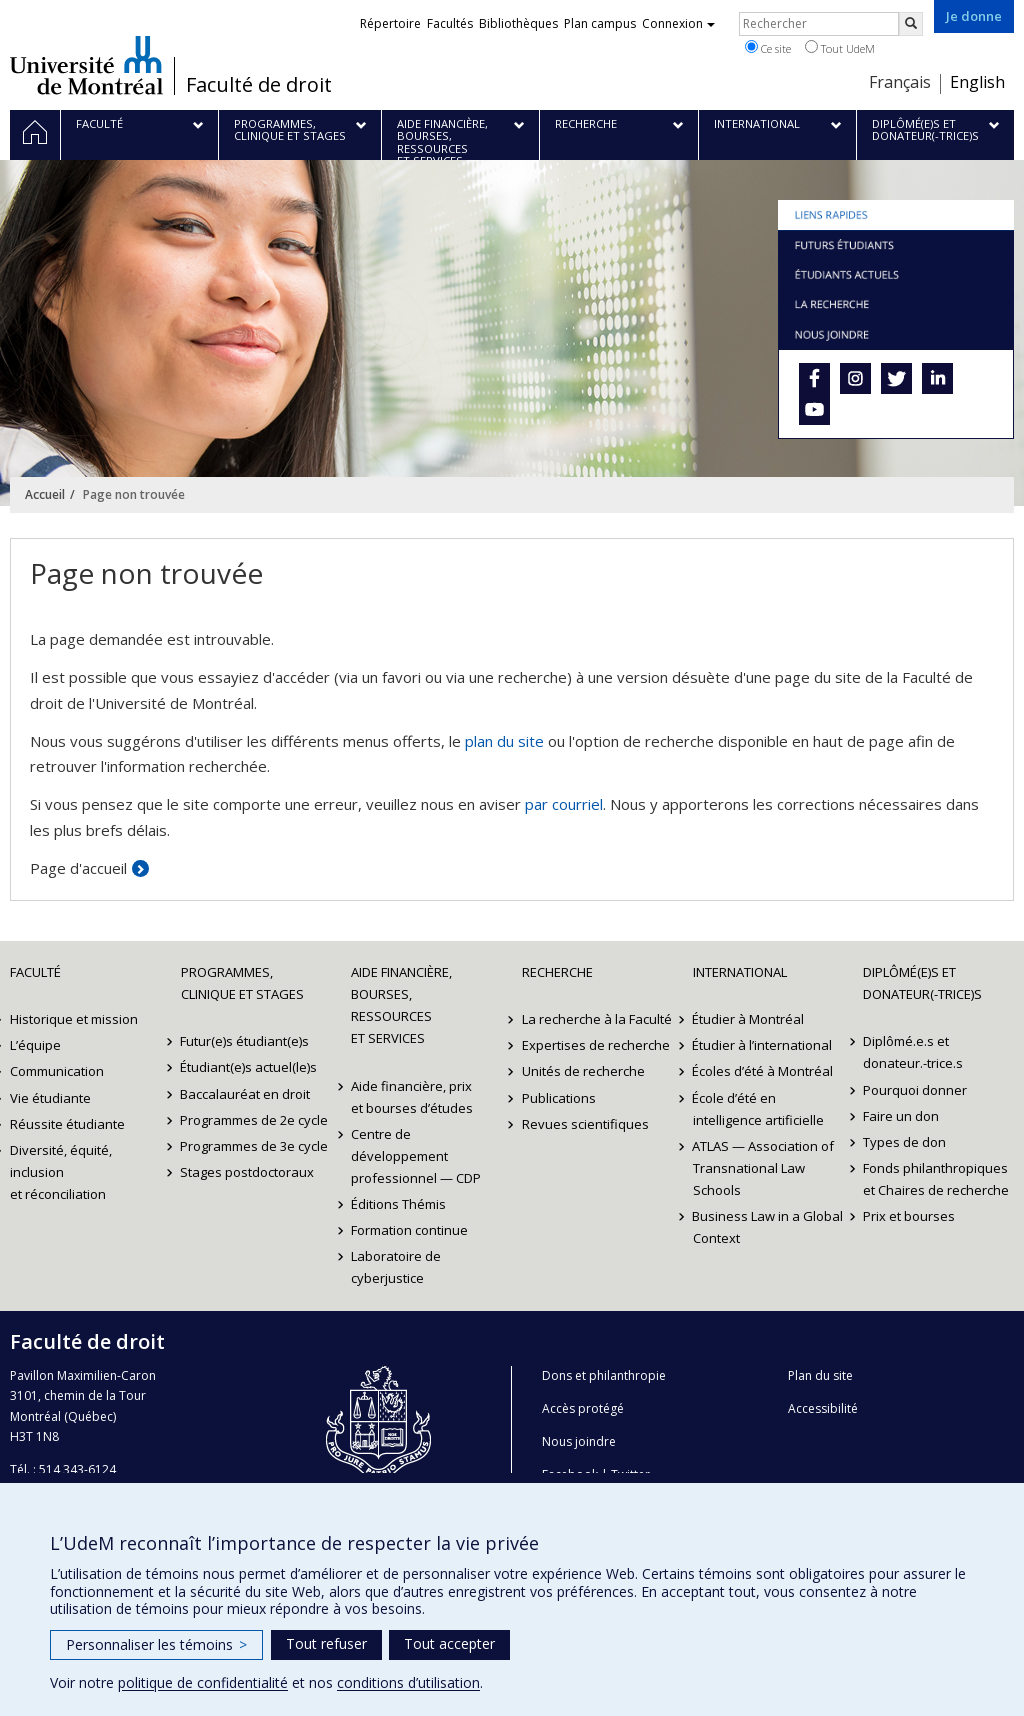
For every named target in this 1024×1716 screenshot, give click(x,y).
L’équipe (35, 1045)
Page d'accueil (78, 868)
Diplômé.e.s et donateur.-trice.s (913, 1052)
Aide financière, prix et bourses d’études (412, 1097)
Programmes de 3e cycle (255, 1146)
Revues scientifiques (585, 1124)
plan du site (504, 741)
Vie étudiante (50, 1098)
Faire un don (901, 1116)
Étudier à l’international (763, 1045)
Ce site (768, 48)
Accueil (45, 494)
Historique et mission (74, 1019)
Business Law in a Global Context (768, 1227)
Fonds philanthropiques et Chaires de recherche (936, 1179)
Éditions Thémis (398, 1204)
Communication (57, 1071)
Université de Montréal (86, 65)
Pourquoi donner (915, 1090)
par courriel (564, 804)
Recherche (557, 972)
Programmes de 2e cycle (255, 1120)
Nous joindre (579, 1441)
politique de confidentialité (203, 1682)
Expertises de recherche (596, 1045)
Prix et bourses (909, 1216)
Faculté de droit (259, 85)
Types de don (904, 1142)
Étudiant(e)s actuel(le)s (249, 1067)
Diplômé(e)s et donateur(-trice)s (922, 983)
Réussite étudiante (67, 1124)
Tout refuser (326, 1643)
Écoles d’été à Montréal (763, 1071)
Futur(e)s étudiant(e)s (245, 1041)
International (740, 972)
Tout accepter (449, 1643)
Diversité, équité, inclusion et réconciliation (61, 1172)
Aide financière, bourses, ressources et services (401, 1005)
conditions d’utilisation (408, 1682)
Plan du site (820, 1375)
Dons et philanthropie (604, 1375)
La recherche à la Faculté (597, 1019)
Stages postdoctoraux (248, 1172)
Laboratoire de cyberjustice (396, 1267)
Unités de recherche (583, 1071)
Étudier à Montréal (749, 1019)
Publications (559, 1098)
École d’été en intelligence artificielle (758, 1109)
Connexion (678, 23)
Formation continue (409, 1230)
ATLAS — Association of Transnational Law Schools (764, 1168)
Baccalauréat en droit (246, 1094)
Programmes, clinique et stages (242, 983)
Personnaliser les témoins (156, 1644)
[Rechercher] (911, 24)
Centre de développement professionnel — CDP (416, 1156)
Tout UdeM (840, 48)
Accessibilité (823, 1408)
